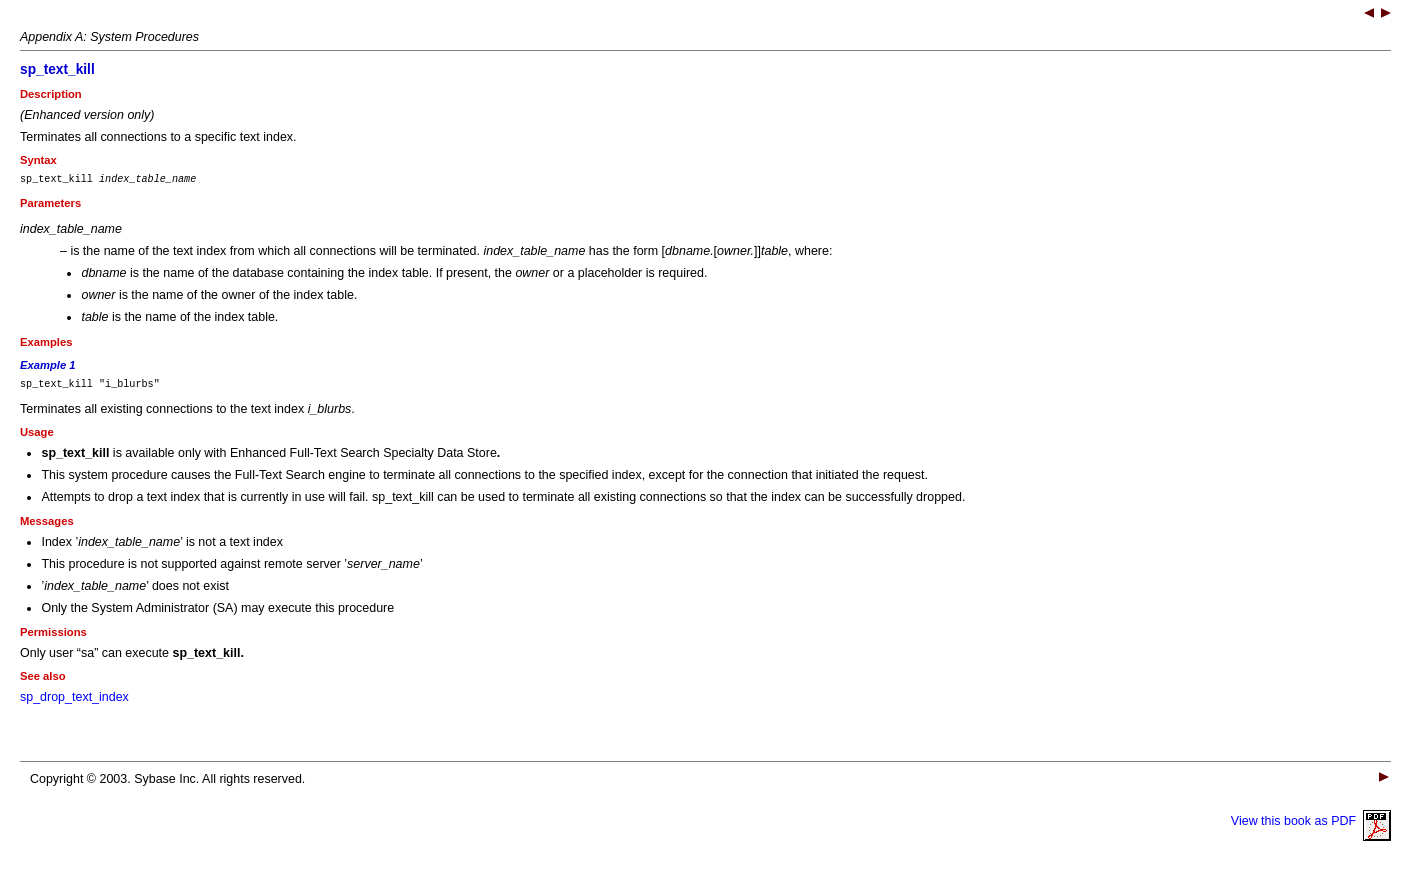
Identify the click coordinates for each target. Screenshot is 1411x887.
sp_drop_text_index (74, 703)
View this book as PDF (1311, 827)
